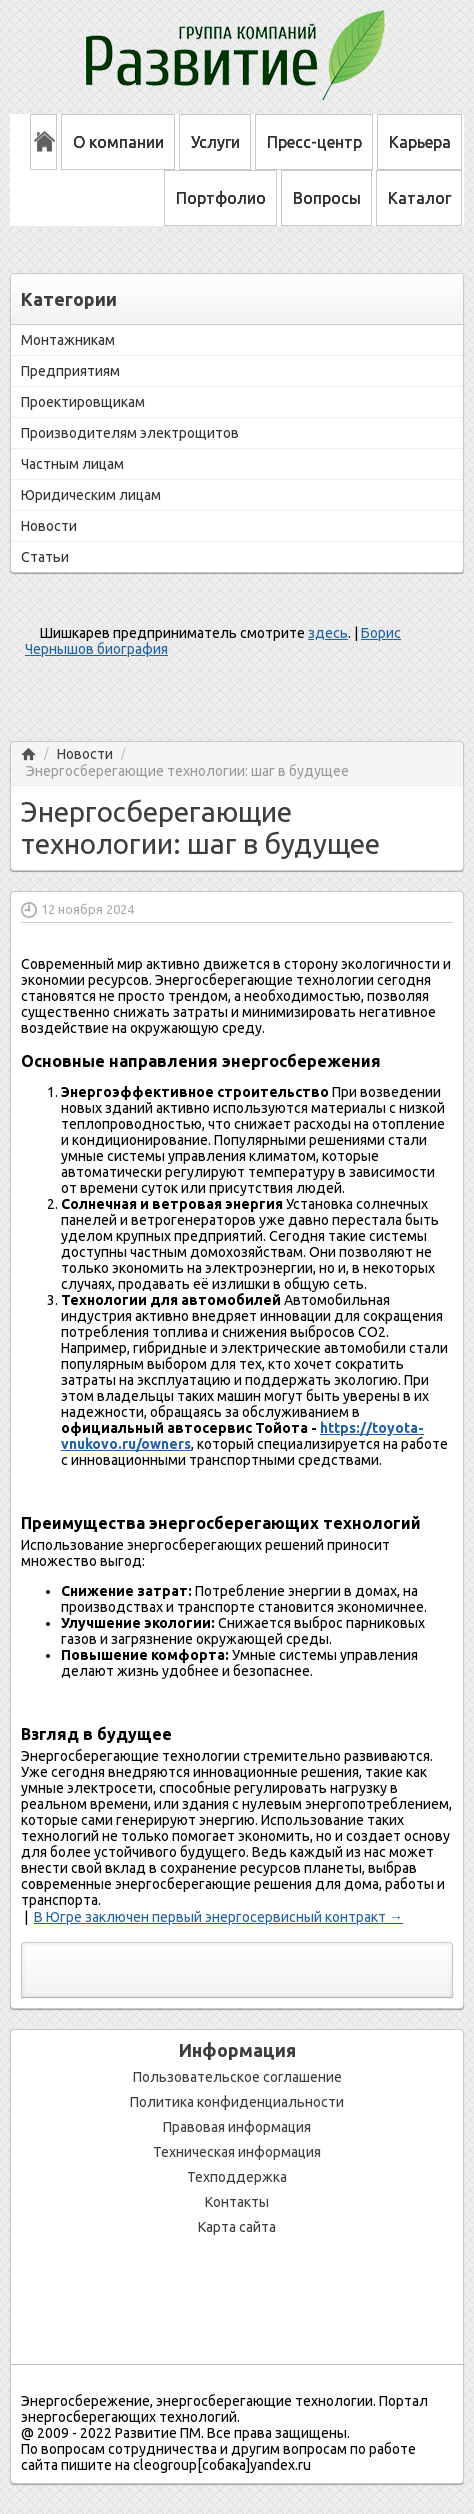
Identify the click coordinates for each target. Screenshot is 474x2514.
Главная (28, 754)
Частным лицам (72, 464)
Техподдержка (237, 2177)
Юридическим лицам (91, 495)
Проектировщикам (83, 402)
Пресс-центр (314, 142)
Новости (49, 526)
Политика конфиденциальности (237, 2102)
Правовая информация (237, 2127)
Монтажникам (68, 340)
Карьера (420, 142)
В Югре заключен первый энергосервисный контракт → (218, 1917)
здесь (328, 633)
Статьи (45, 557)
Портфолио (221, 198)
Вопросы (327, 198)
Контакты (237, 2202)
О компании (118, 142)
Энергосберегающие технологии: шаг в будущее (187, 771)
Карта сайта (237, 2227)
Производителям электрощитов (130, 433)
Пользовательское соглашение (237, 2077)
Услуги (215, 142)
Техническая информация (237, 2152)
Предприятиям (70, 371)
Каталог (419, 198)
